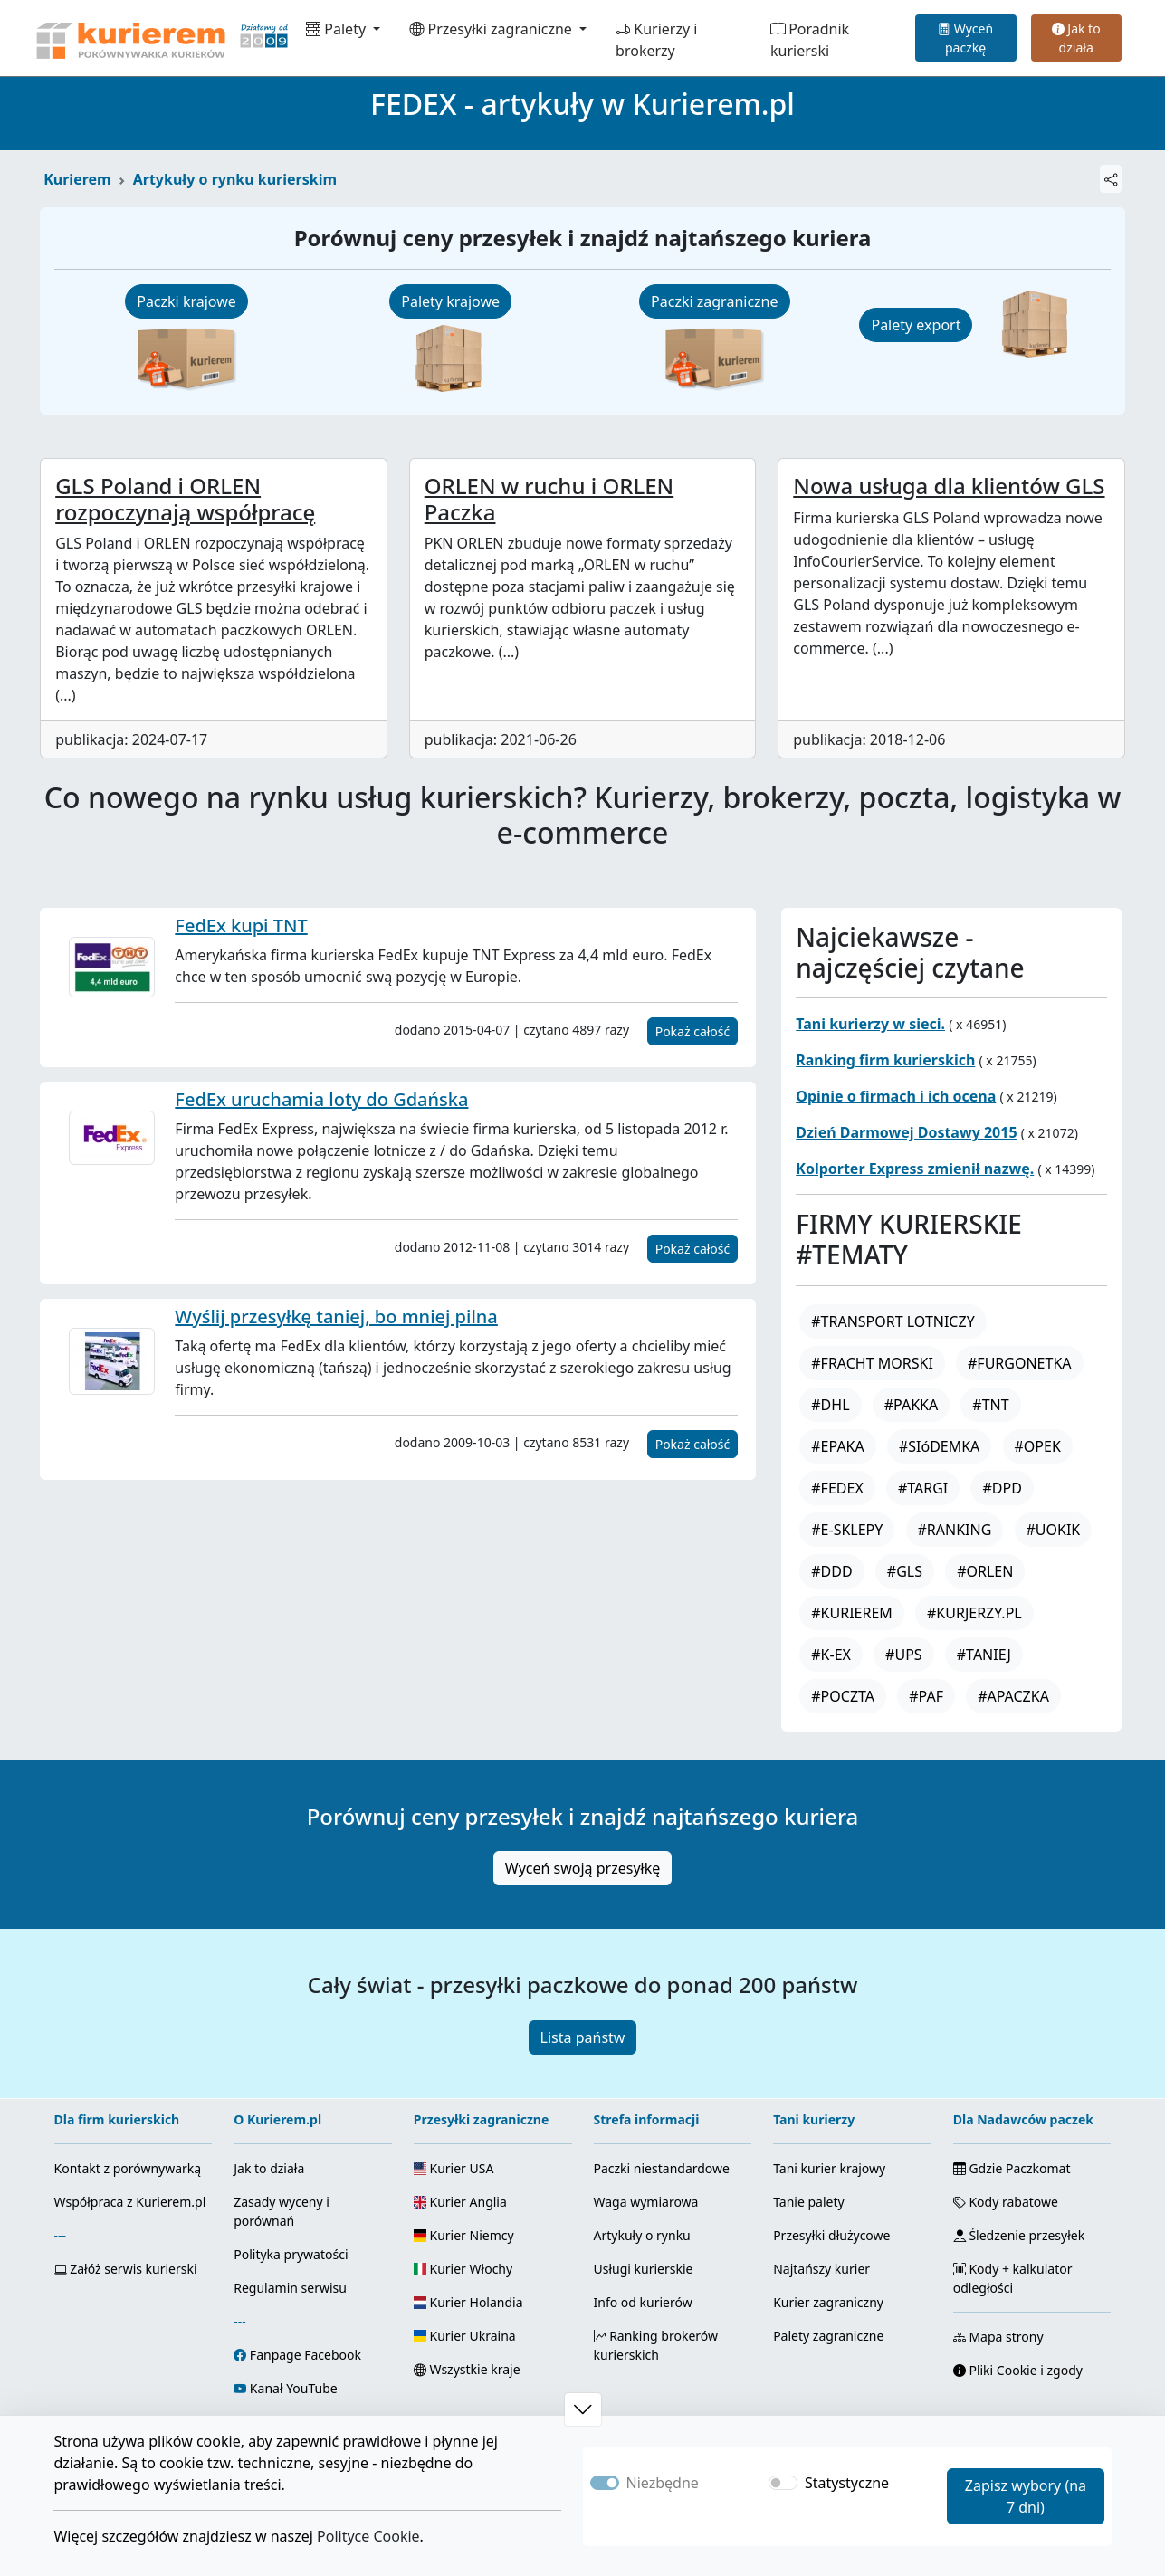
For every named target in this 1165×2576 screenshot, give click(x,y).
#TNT (990, 1405)
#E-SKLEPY (847, 1530)
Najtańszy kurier (821, 2268)
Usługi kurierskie (643, 2268)
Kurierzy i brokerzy (656, 40)
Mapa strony (998, 2336)
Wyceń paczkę (965, 38)
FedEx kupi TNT (241, 925)
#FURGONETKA (1020, 1363)
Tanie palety (808, 2201)
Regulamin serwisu (290, 2287)
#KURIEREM (852, 1613)
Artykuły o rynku (642, 2235)
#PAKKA (911, 1405)
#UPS (903, 1655)
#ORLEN (985, 1571)
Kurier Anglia (460, 2201)
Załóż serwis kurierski (125, 2268)
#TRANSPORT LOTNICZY (892, 1321)
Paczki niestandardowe (662, 2168)
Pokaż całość (693, 1031)
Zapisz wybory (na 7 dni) (1025, 2496)
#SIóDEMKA (939, 1446)
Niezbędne (662, 2483)
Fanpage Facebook (305, 2354)
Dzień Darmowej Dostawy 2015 (906, 1132)
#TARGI (923, 1488)
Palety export (915, 325)
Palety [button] (337, 29)
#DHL (830, 1405)
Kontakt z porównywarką (128, 2168)
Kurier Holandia (468, 2302)
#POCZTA (842, 1696)
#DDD (831, 1571)
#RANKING (955, 1530)
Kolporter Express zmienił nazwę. (915, 1168)
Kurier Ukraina (465, 2335)
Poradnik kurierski (809, 40)
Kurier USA (454, 2168)
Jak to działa (1076, 38)
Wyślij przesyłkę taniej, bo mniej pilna (336, 1316)
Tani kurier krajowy (829, 2168)
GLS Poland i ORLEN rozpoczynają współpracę (185, 499)
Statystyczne (847, 2483)
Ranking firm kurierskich (885, 1060)
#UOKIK (1054, 1530)
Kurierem (77, 179)
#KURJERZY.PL (974, 1613)
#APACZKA (1013, 1696)
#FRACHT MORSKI (872, 1363)
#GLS (904, 1571)
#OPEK (1038, 1446)
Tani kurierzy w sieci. (870, 1024)
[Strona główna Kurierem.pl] (160, 38)
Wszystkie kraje (467, 2369)
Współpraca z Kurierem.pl (130, 2201)
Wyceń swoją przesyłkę (583, 1868)
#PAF (926, 1696)
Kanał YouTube (294, 2388)
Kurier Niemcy (464, 2235)
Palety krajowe (450, 301)
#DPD (1001, 1488)
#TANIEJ (984, 1655)
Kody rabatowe (1005, 2201)
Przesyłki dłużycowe (831, 2235)
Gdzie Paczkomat (1012, 2168)
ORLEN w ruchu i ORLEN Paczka (549, 499)
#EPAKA (837, 1446)
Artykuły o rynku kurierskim (235, 179)
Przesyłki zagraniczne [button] (492, 29)
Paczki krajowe (186, 301)
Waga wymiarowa (646, 2201)
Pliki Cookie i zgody (1018, 2370)
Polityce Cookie (368, 2536)
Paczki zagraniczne (714, 301)
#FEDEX (837, 1488)
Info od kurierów (643, 2302)
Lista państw (582, 2037)
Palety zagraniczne (828, 2335)
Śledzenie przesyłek (1018, 2235)
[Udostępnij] (1111, 179)
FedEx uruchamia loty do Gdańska (321, 1099)
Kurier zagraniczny (828, 2302)
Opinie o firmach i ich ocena (896, 1096)
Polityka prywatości (291, 2254)
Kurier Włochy (463, 2268)
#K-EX (831, 1655)
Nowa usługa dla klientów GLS (948, 486)
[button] (583, 2409)
